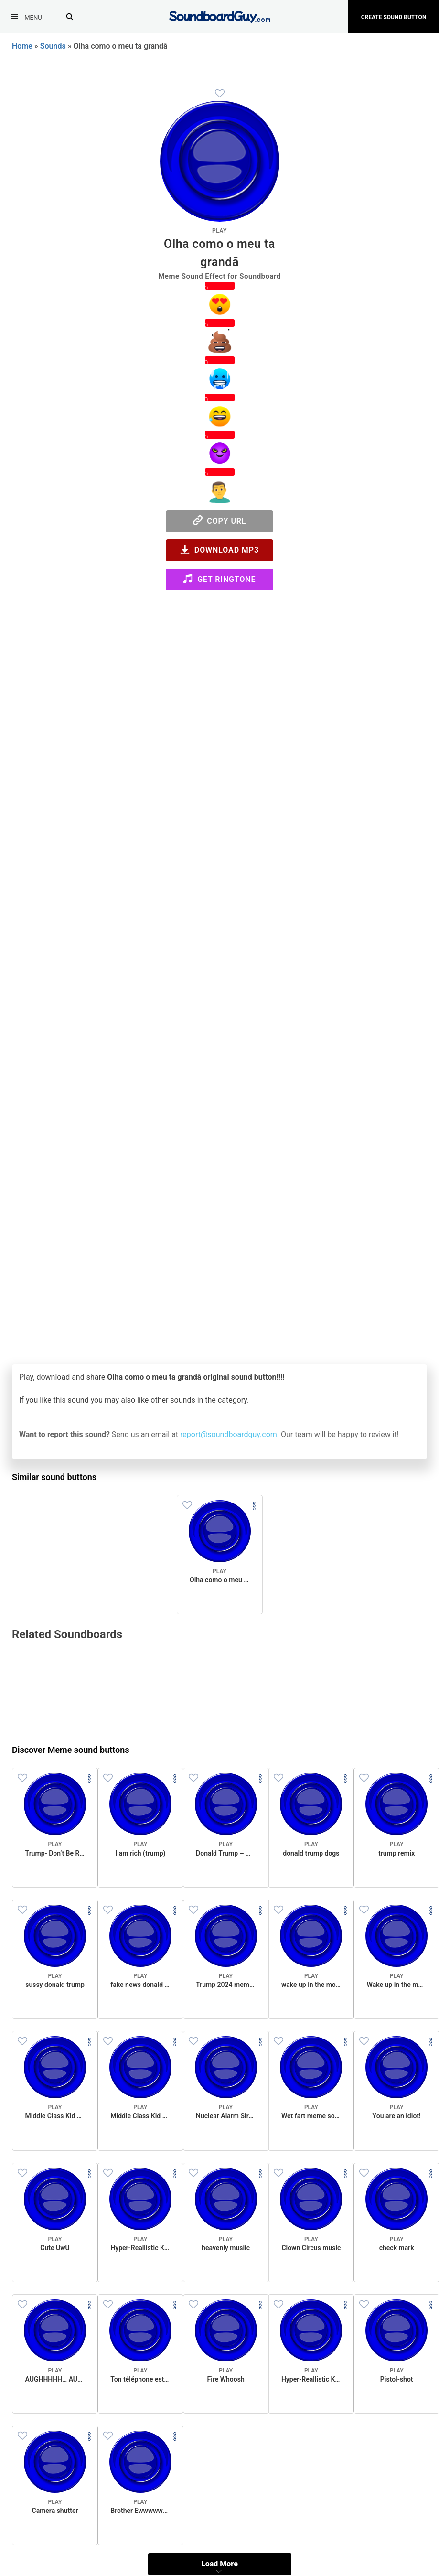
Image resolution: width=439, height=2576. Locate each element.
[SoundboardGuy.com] (219, 15)
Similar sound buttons (54, 1477)
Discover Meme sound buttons (70, 1750)
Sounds (53, 46)
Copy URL (219, 520)
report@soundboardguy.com (228, 1434)
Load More (219, 2563)
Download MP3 (219, 550)
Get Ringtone (219, 579)
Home (22, 46)
